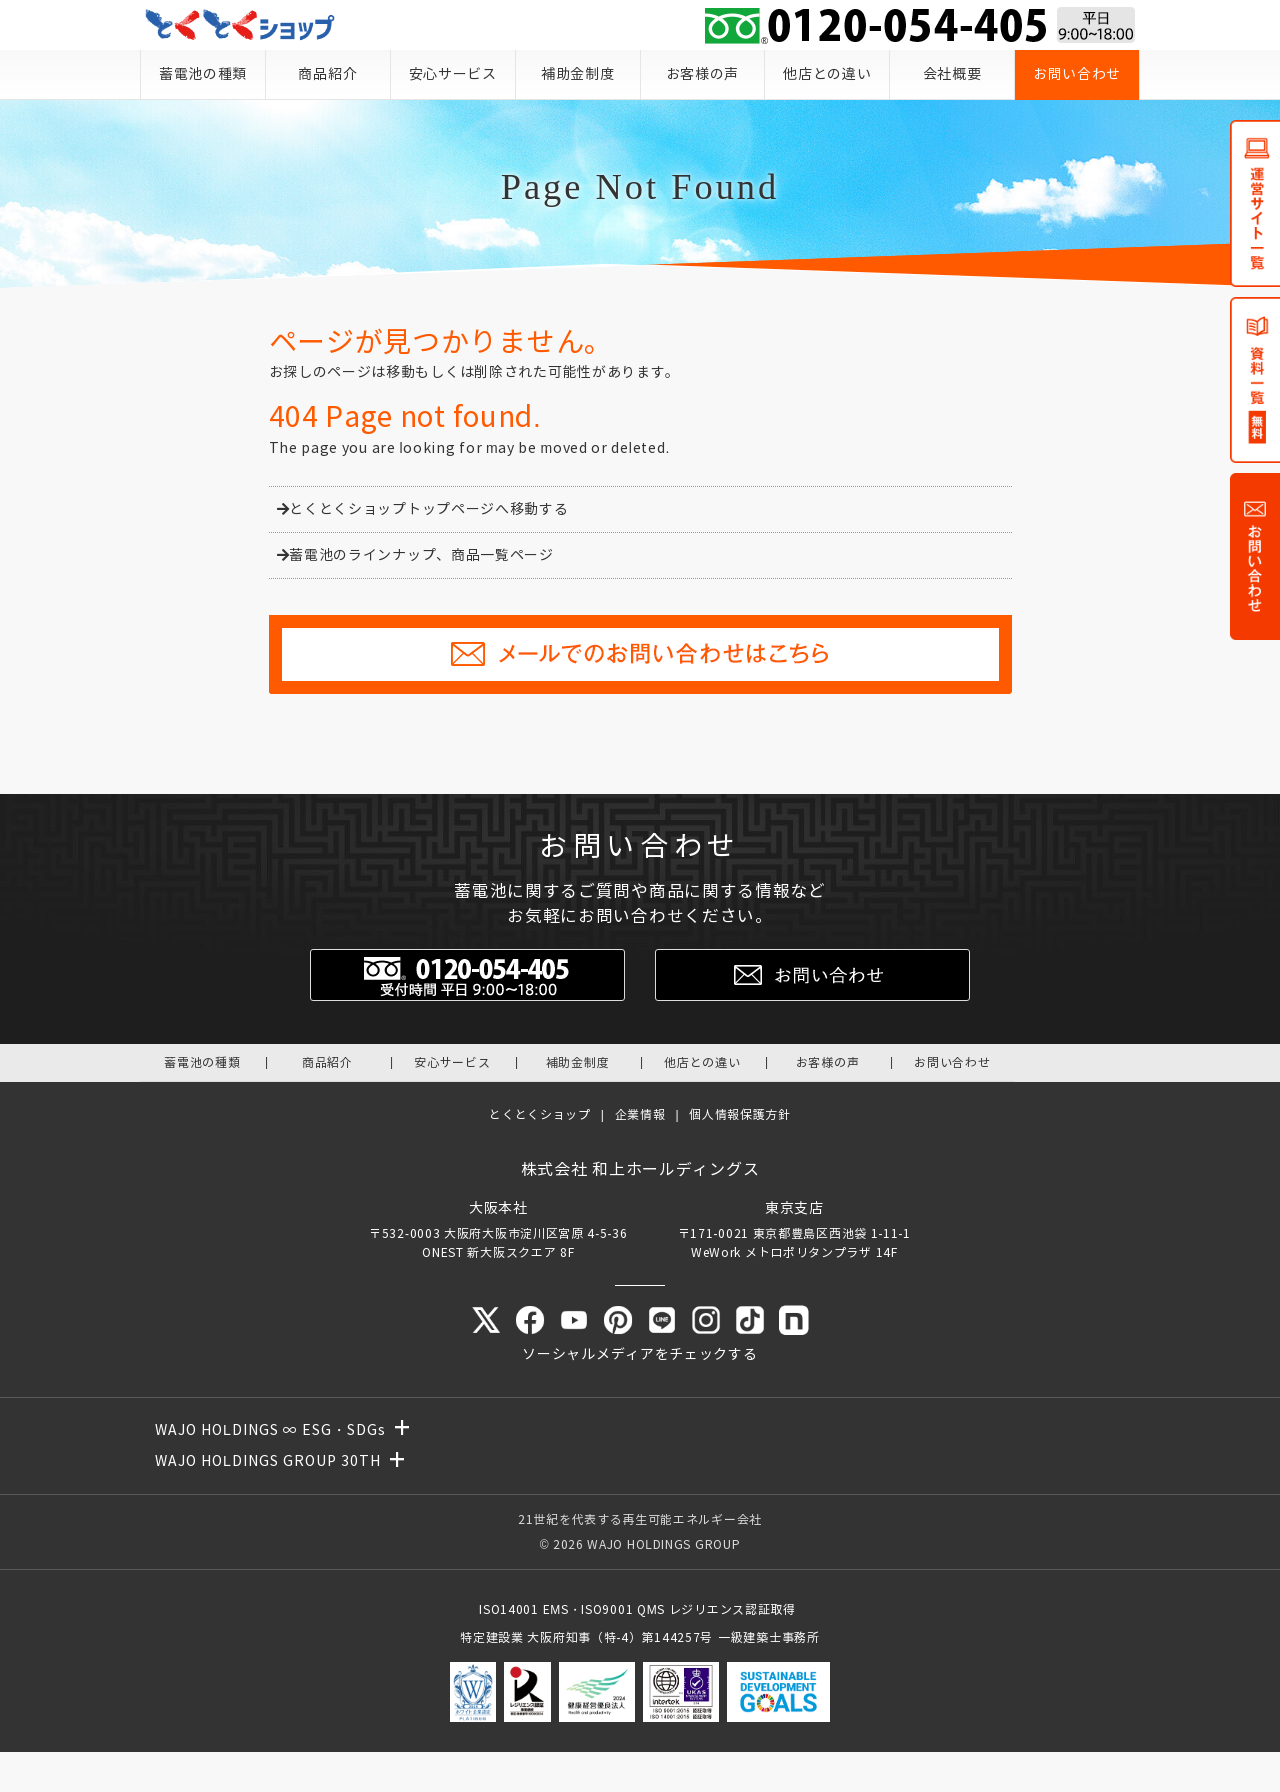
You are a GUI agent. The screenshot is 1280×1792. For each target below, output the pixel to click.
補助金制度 (578, 74)
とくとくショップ (540, 1114)
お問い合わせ (1077, 74)
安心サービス (453, 74)
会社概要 (952, 74)
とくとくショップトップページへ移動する (423, 509)
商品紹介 (327, 74)
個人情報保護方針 (740, 1114)
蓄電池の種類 (203, 74)
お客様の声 (703, 74)
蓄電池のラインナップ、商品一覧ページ (415, 555)
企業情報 (640, 1114)
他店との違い (827, 74)
